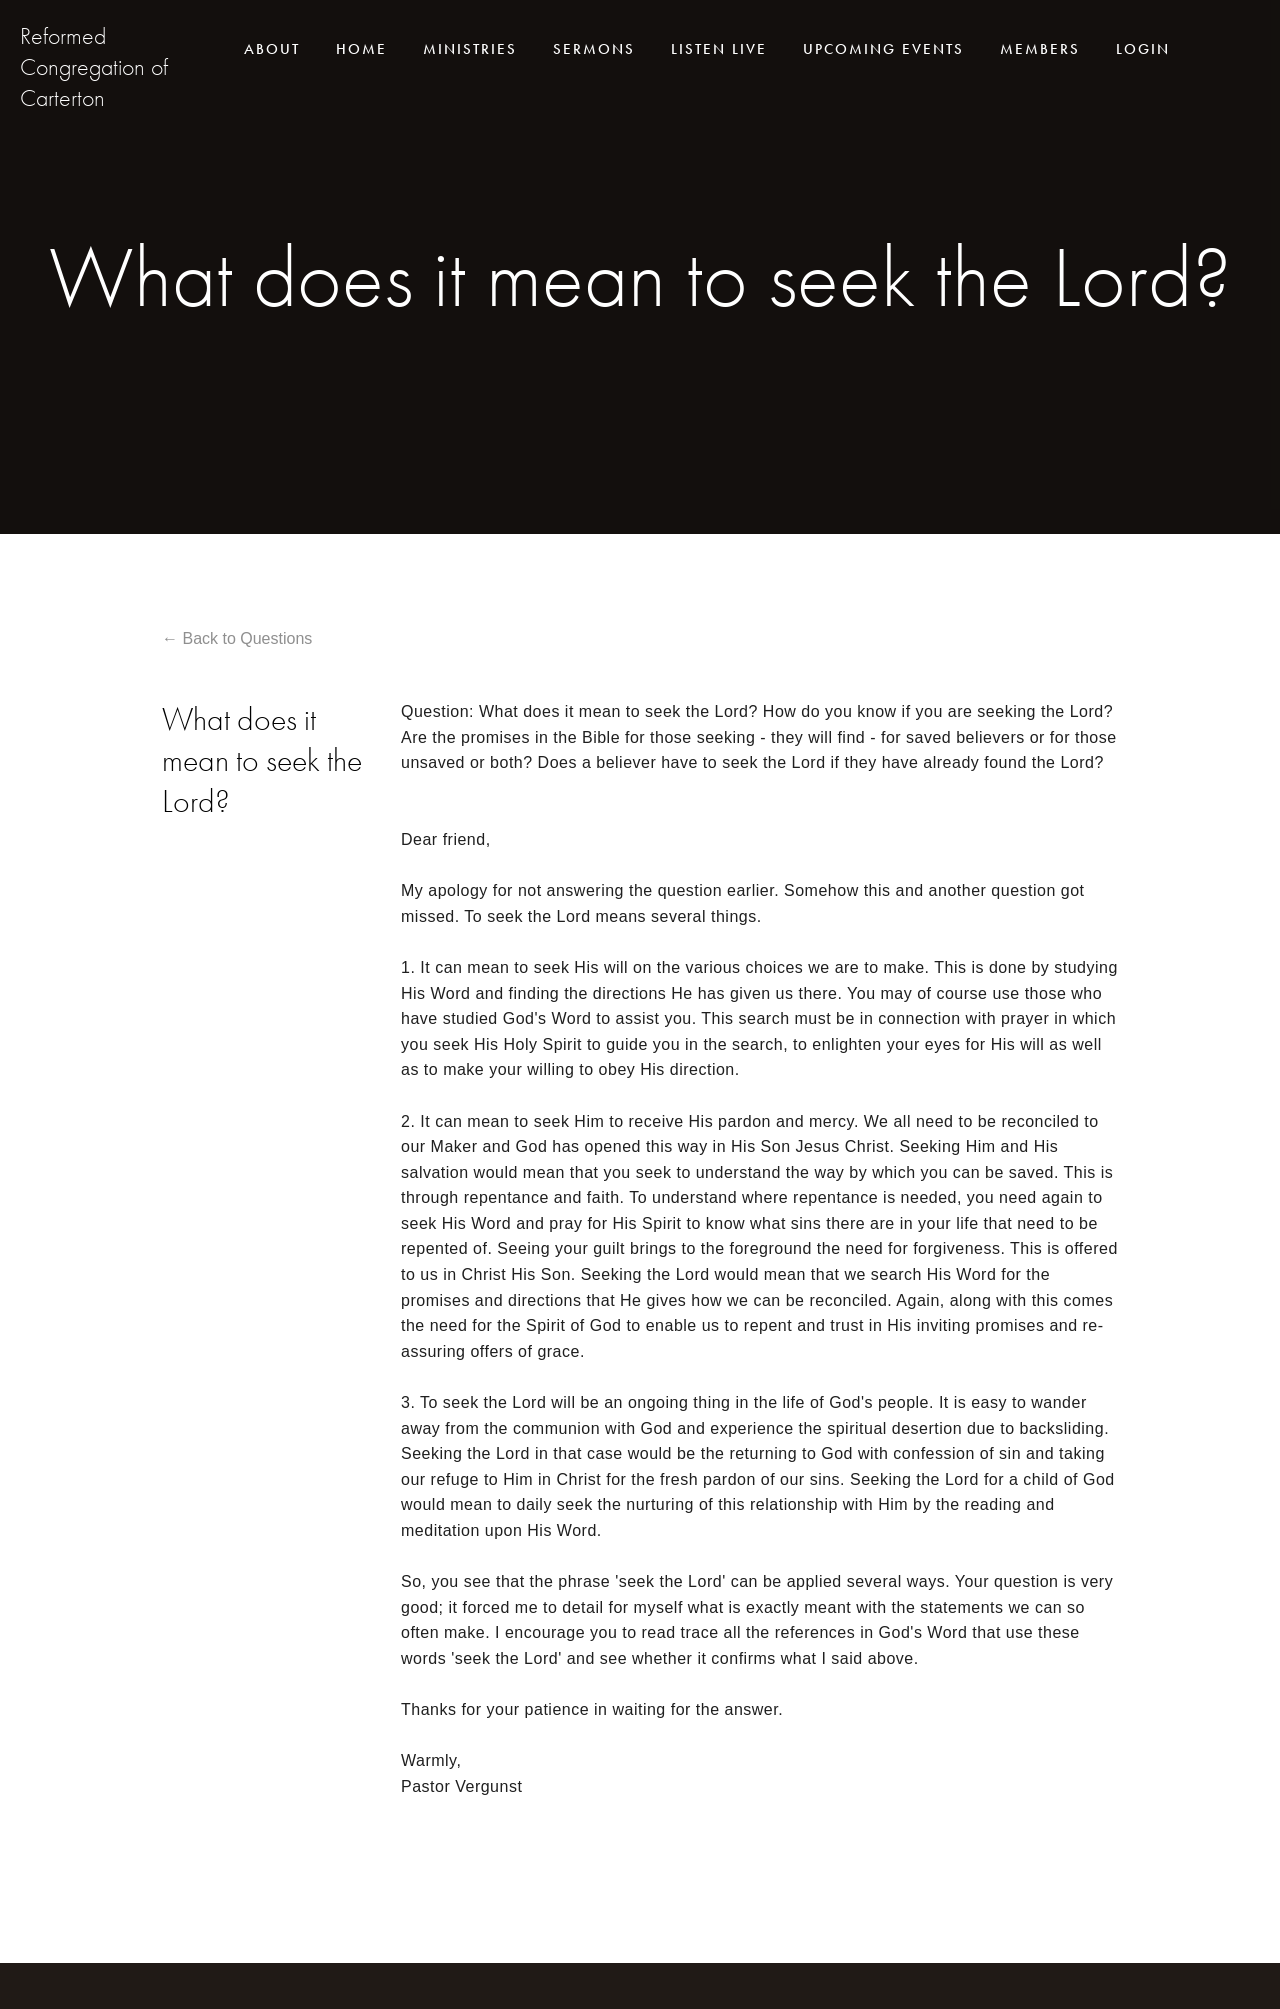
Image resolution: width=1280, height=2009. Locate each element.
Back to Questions (247, 638)
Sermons (594, 49)
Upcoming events (883, 49)
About (272, 49)
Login (1143, 49)
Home (361, 49)
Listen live (719, 49)
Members (1040, 49)
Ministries (470, 49)
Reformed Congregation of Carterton (94, 66)
